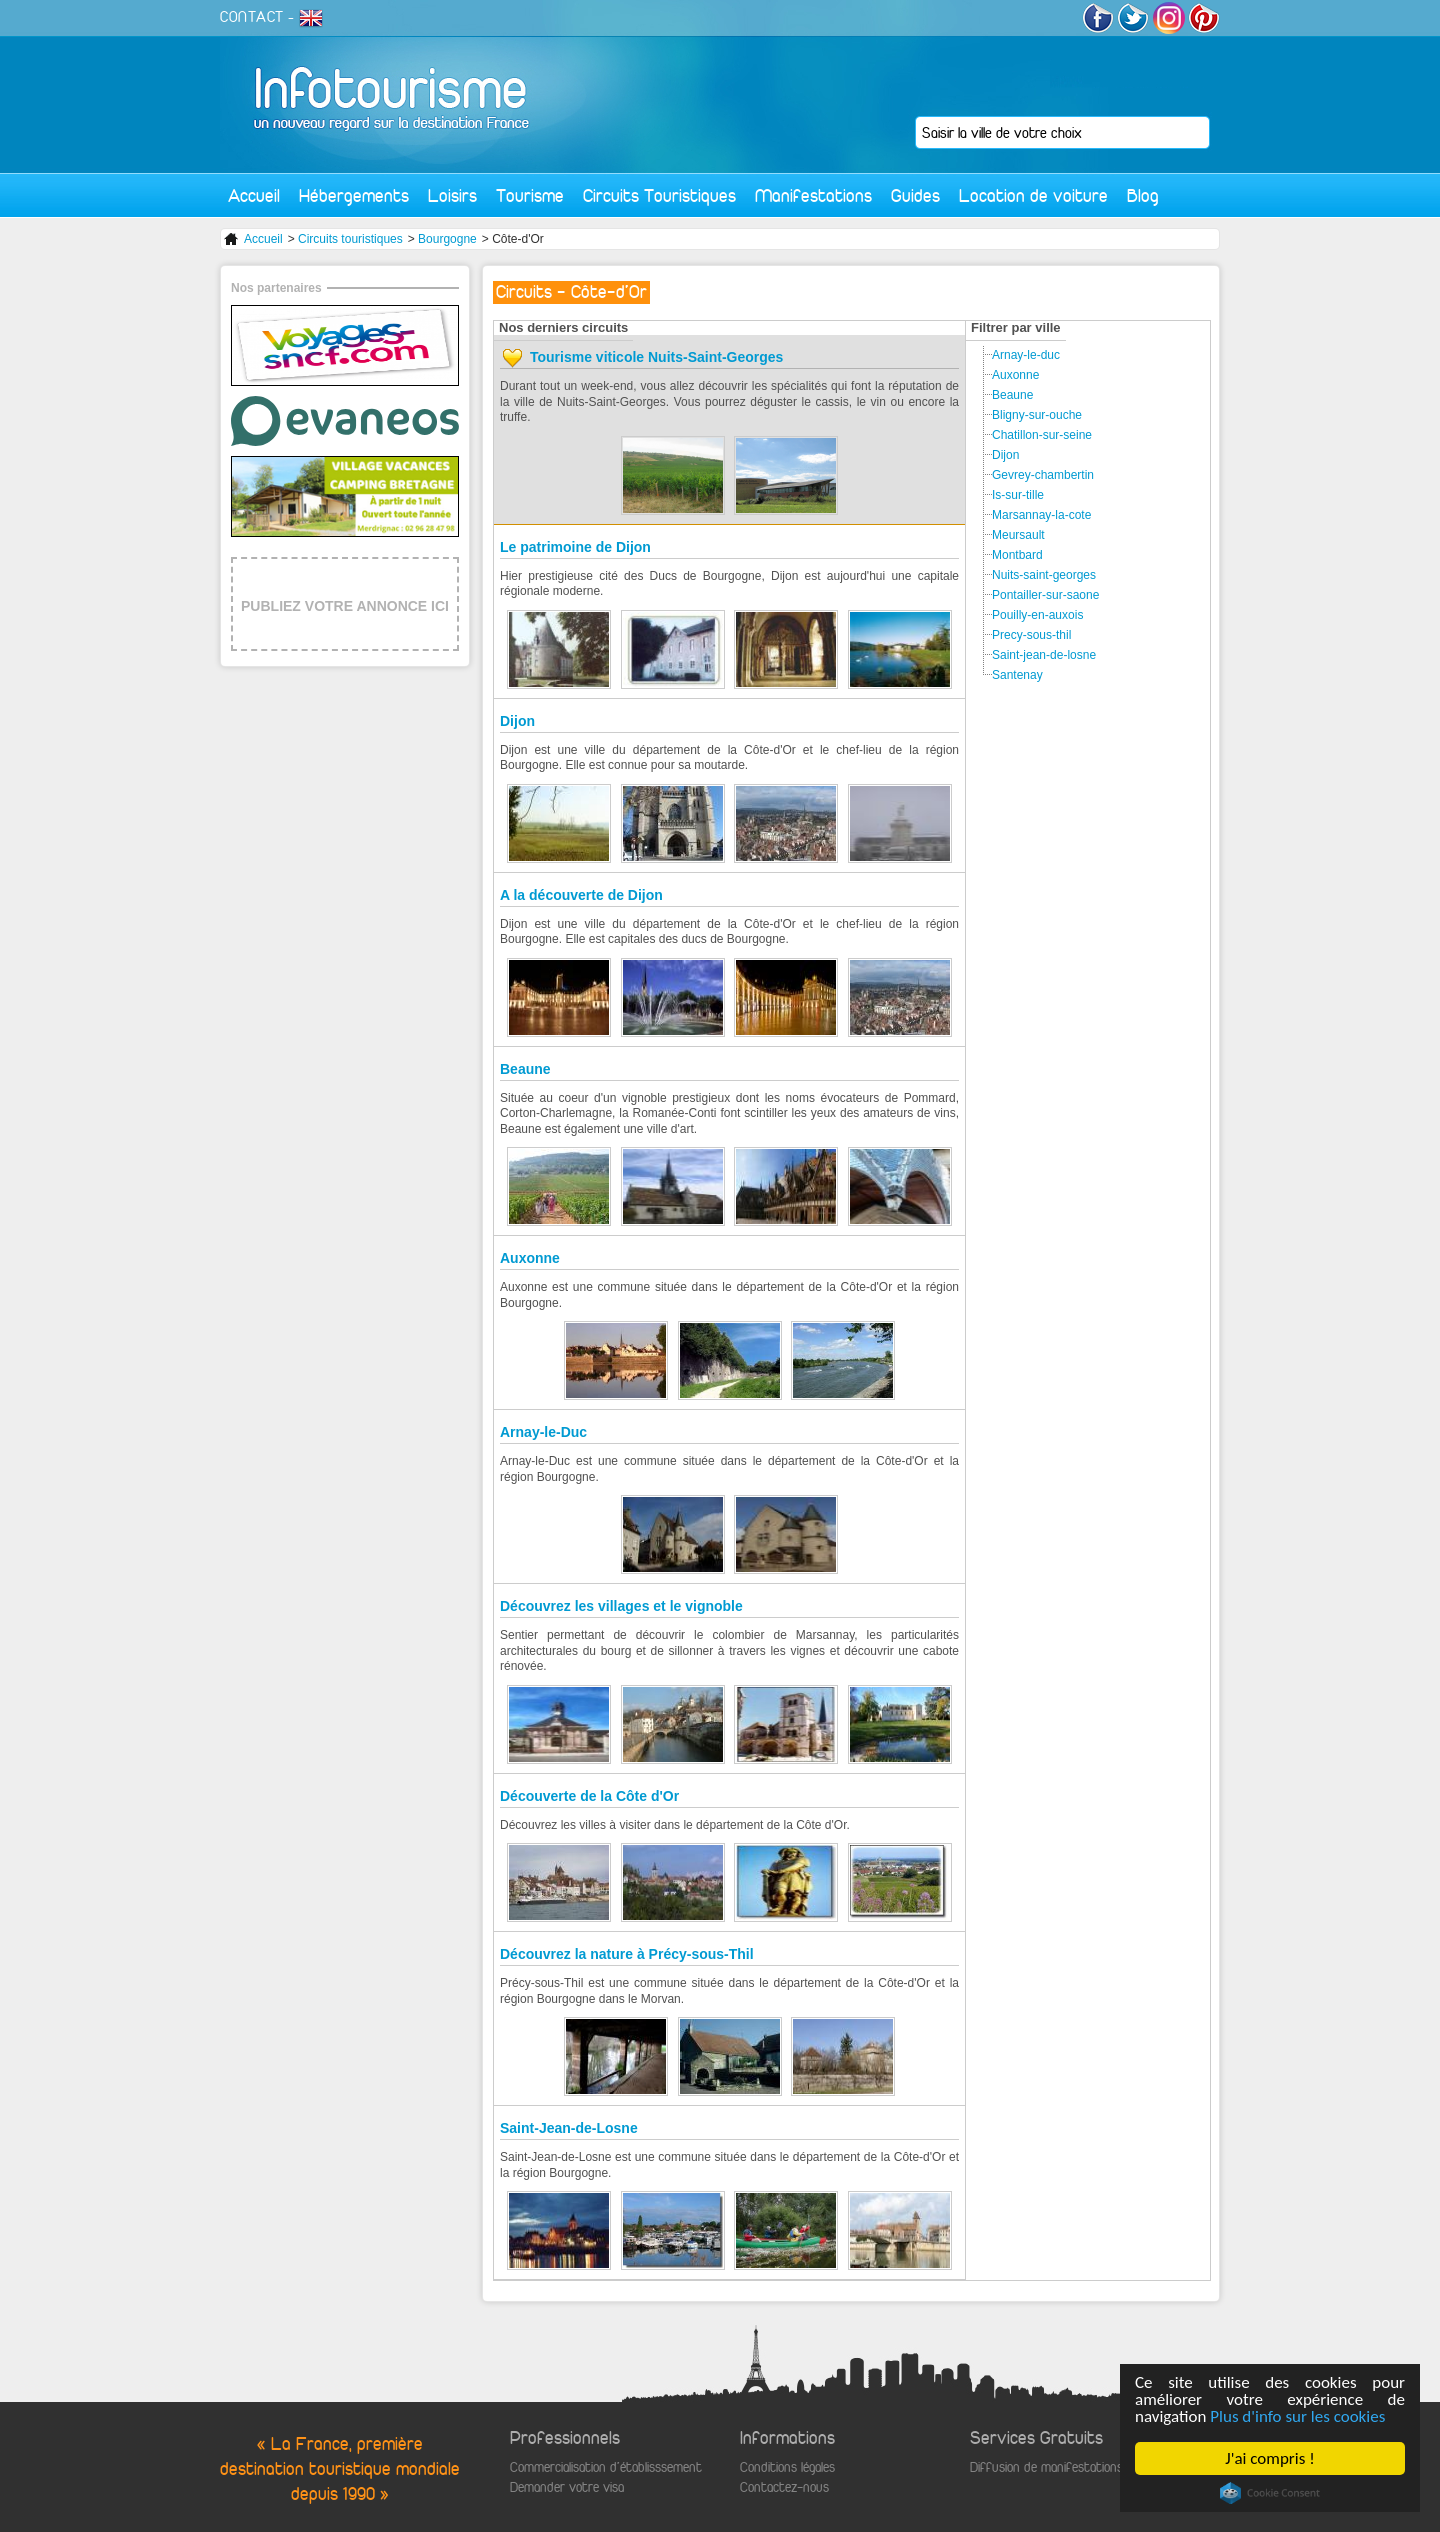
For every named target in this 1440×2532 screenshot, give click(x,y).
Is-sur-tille (1018, 495)
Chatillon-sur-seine (1042, 435)
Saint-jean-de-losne (1044, 655)
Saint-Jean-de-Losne (569, 2128)
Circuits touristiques (350, 239)
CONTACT (252, 17)
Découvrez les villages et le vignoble (621, 1606)
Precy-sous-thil (1031, 635)
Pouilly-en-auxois (1037, 615)
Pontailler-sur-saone (1045, 595)
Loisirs (452, 195)
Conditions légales (787, 2467)
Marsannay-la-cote (1041, 515)
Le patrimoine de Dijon (575, 547)
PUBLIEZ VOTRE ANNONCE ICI (345, 606)
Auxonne (530, 1258)
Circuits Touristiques (659, 195)
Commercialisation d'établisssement (606, 2467)
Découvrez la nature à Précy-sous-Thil (627, 1954)
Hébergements (354, 195)
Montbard (1017, 555)
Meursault (1018, 535)
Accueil (254, 195)
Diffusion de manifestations (1046, 2467)
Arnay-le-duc (1026, 355)
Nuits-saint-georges (1044, 575)
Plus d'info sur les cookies (1298, 2416)
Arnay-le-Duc (543, 1432)
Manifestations (813, 195)
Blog (1143, 195)
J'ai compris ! (1270, 2458)
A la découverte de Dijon (581, 895)
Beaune (525, 1069)
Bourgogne (447, 239)
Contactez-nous (784, 2487)
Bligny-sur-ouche (1037, 415)
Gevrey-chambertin (1043, 475)
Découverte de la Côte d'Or (589, 1796)
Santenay (1017, 675)
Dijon (517, 721)
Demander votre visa (567, 2487)
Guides (915, 195)
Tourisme (530, 195)
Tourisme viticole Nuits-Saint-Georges (656, 357)
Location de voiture (1033, 195)
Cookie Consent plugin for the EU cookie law (1270, 2493)
